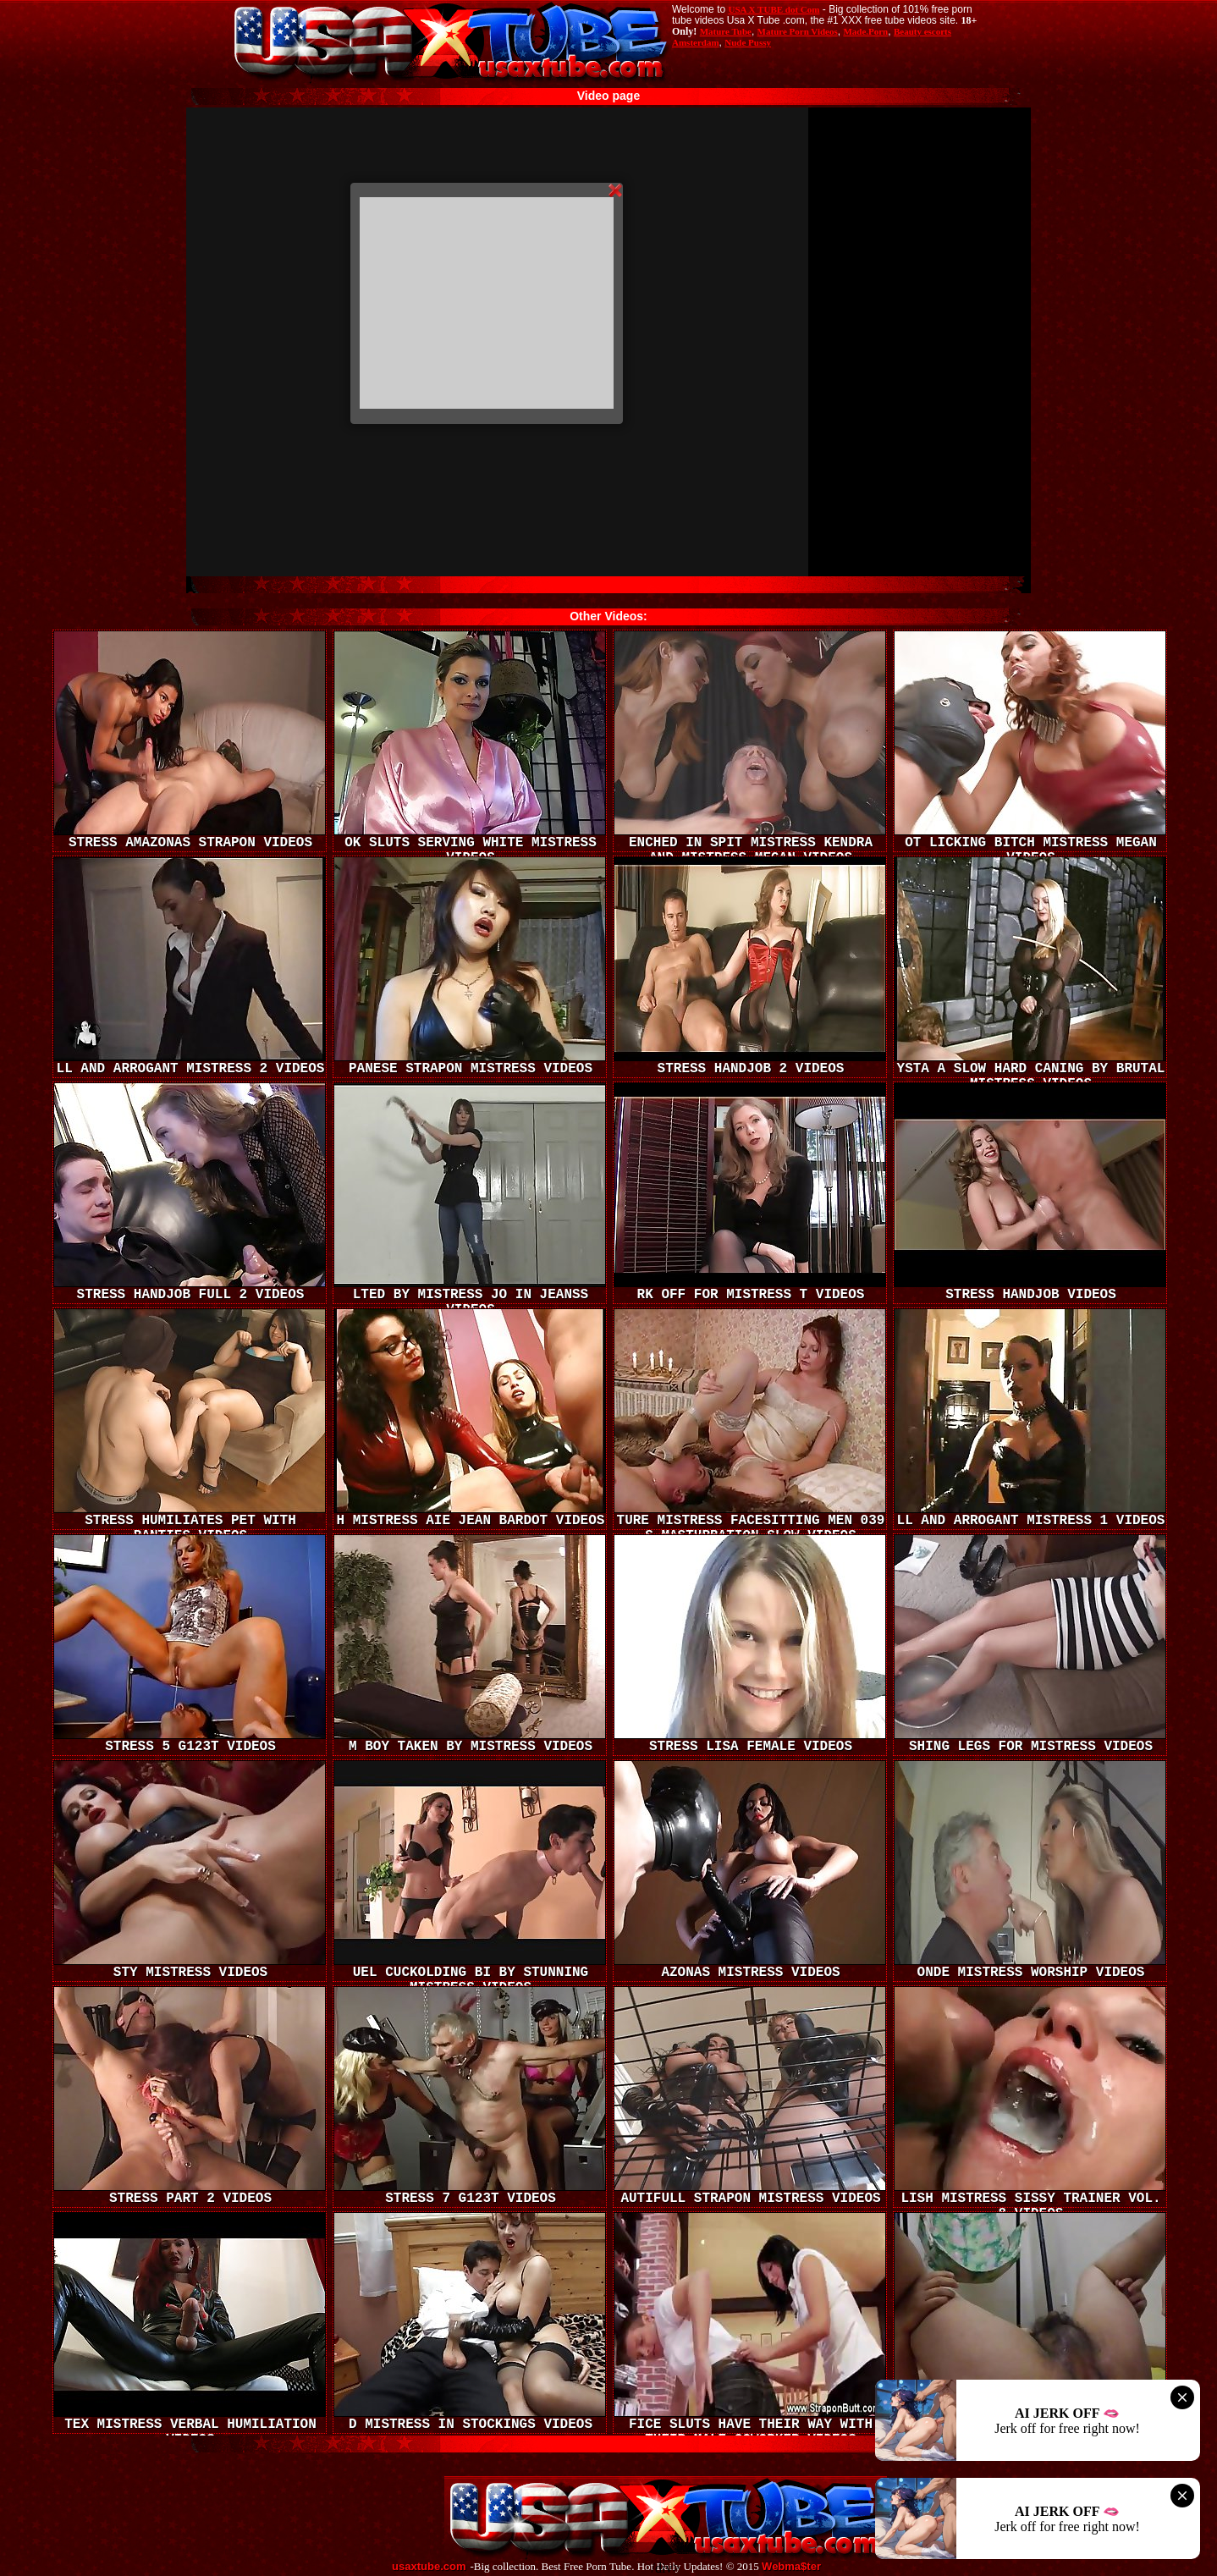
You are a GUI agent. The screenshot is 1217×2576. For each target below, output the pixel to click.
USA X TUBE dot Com (773, 9)
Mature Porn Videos (797, 31)
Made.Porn (865, 31)
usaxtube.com (428, 2567)
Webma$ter (791, 2567)
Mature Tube (726, 31)
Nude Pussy (747, 42)
